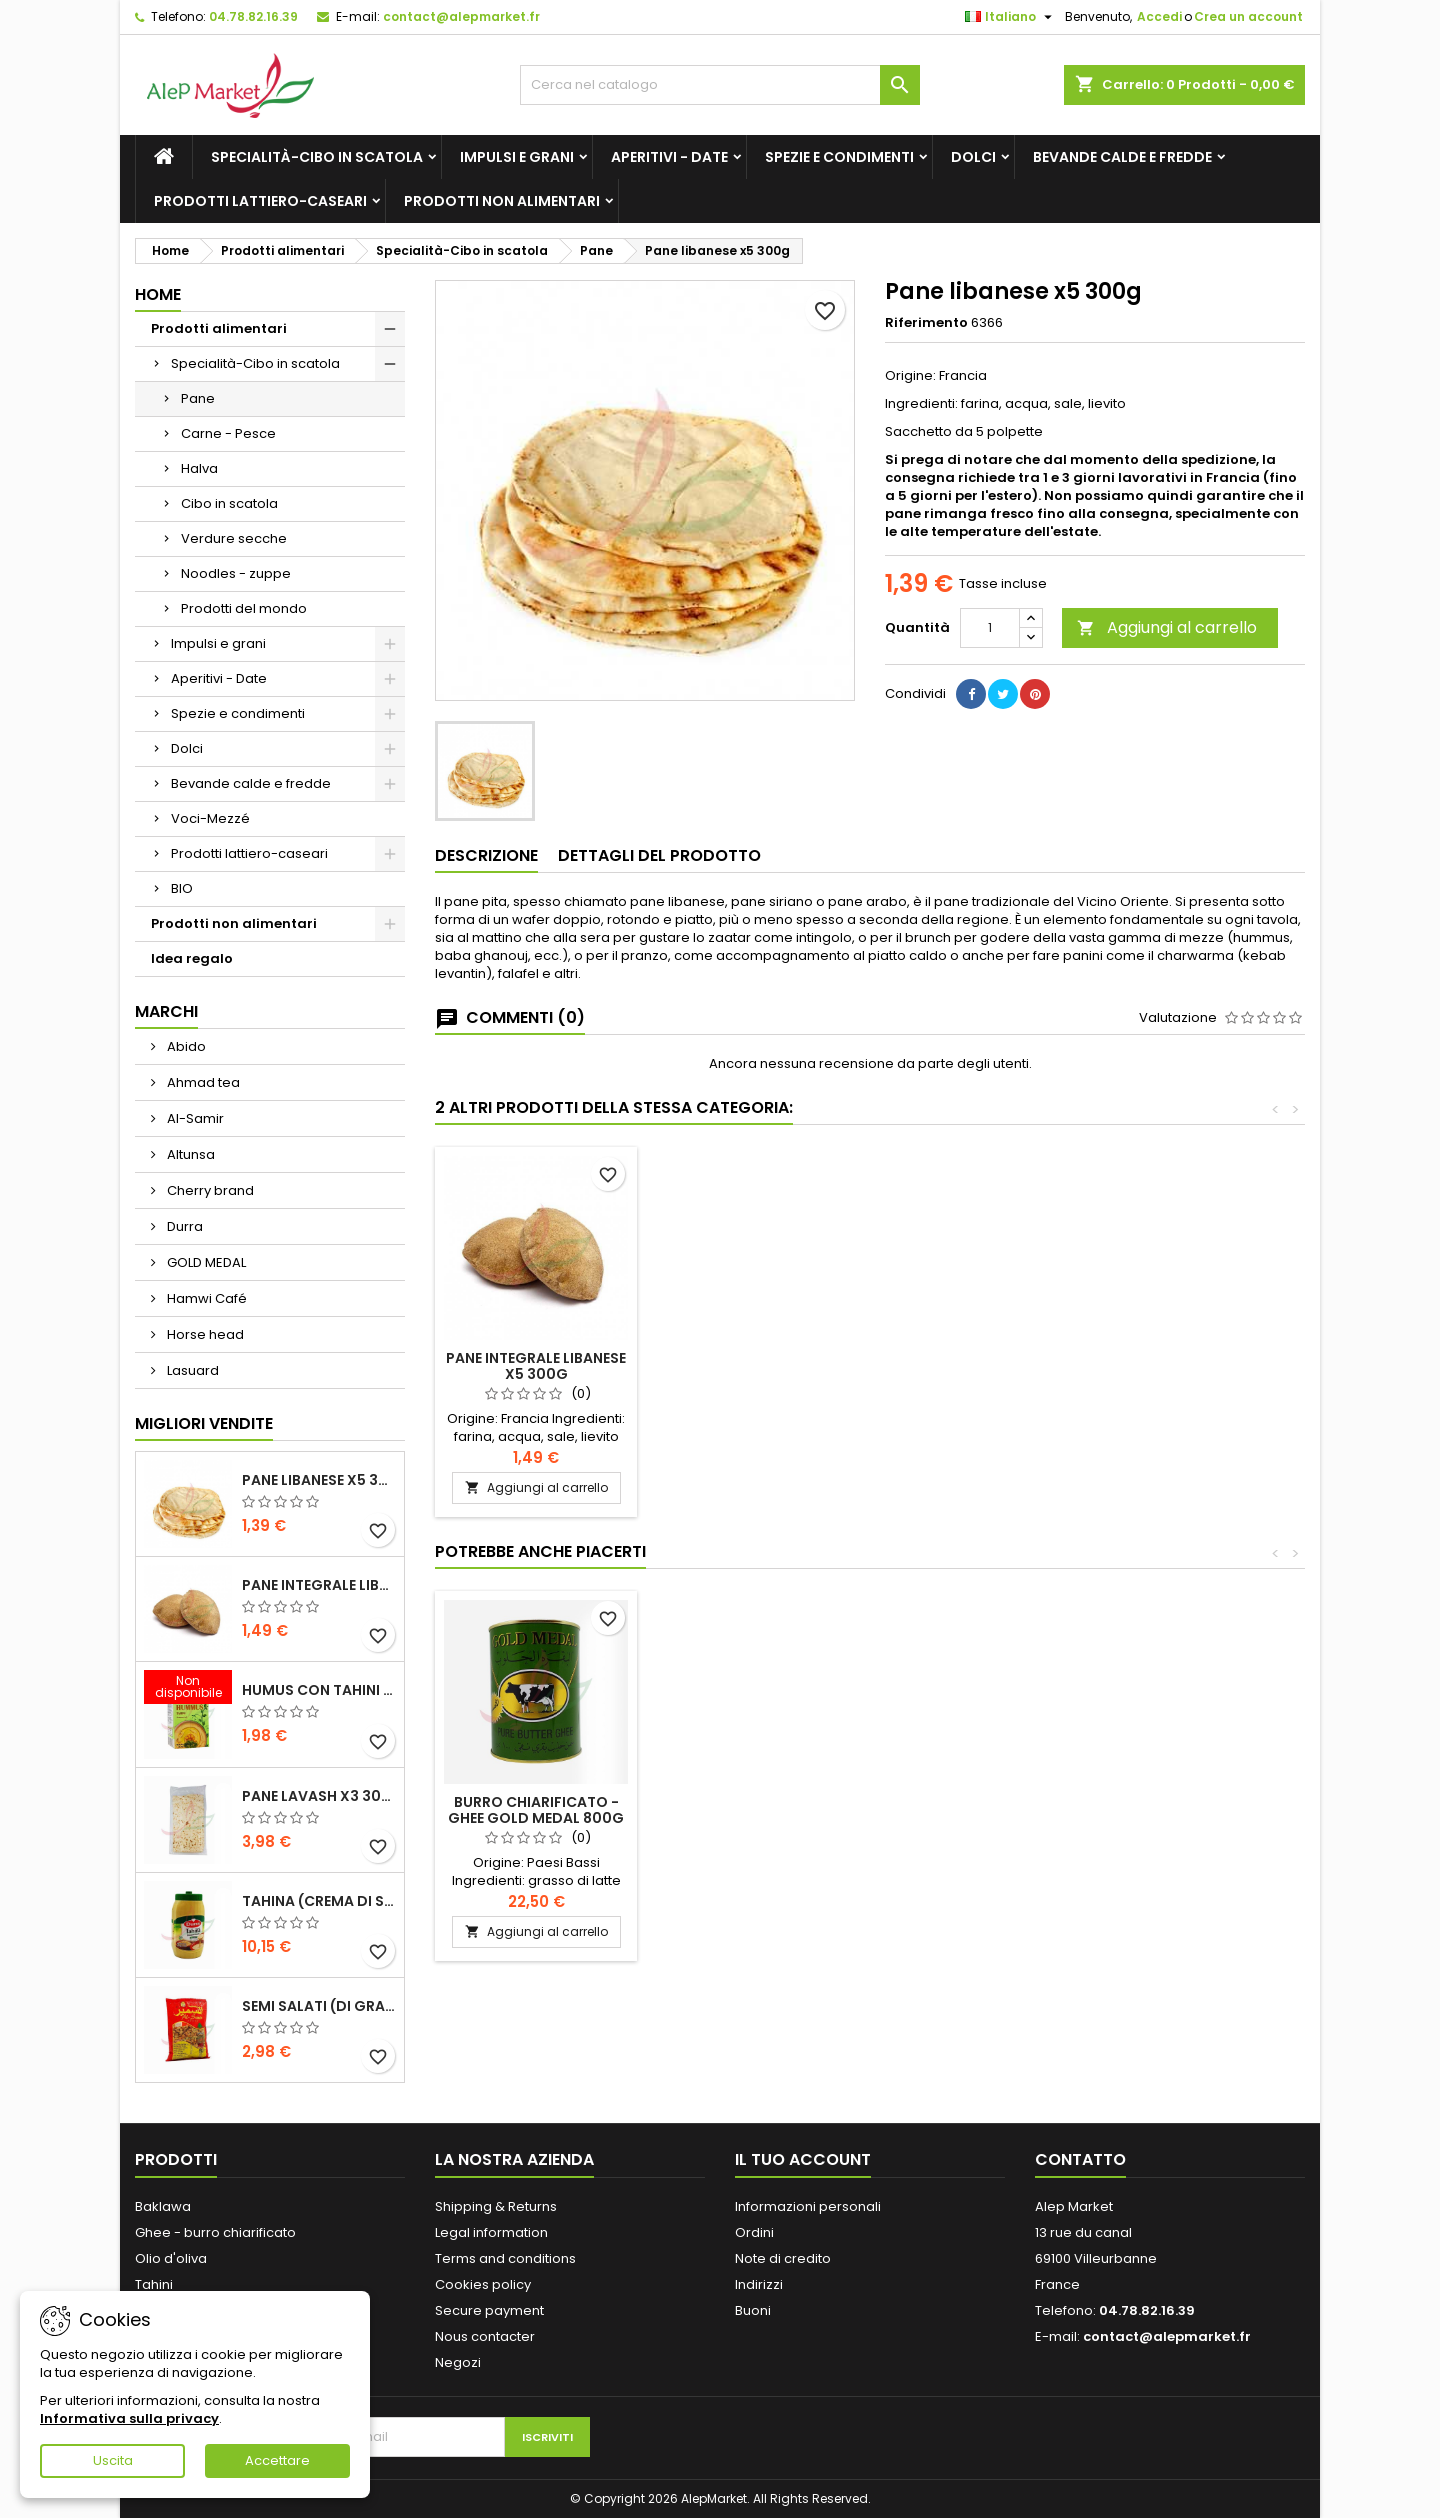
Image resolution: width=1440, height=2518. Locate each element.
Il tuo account (803, 2159)
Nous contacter (485, 2336)
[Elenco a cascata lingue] (1011, 17)
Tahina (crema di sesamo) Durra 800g (319, 1901)
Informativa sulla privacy (129, 2418)
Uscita (113, 2460)
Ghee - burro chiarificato (215, 2232)
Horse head (204, 1334)
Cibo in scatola (229, 503)
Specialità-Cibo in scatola (317, 157)
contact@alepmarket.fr (461, 16)
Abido (185, 1046)
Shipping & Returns (496, 2206)
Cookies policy (483, 2284)
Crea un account (1248, 16)
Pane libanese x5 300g (319, 1480)
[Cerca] (720, 85)
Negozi (458, 2362)
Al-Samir (194, 1118)
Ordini (754, 2232)
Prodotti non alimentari (502, 201)
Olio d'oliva (171, 2258)
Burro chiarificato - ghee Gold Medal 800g (1202, 1810)
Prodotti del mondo (244, 608)
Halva (199, 468)
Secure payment (489, 2310)
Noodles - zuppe (236, 573)
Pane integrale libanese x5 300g (319, 1585)
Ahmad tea (202, 1082)
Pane (198, 398)
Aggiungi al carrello (1167, 627)
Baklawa (163, 2206)
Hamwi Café (205, 1298)
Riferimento (926, 323)
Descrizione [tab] (486, 855)
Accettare (277, 2460)
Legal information (491, 2232)
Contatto (1080, 2159)
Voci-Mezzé (210, 818)
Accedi (1159, 16)
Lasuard (191, 1370)
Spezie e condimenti (839, 157)
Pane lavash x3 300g (319, 1796)
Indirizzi (759, 2284)
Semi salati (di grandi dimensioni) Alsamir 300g (319, 2006)
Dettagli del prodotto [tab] (659, 855)
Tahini (154, 2284)
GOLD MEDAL (205, 1262)
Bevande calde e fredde (1122, 157)
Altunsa (189, 1154)
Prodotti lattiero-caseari (260, 201)
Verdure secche (234, 538)
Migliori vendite (204, 1423)
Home (158, 294)
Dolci (973, 157)
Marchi (166, 1011)
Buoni (753, 2310)
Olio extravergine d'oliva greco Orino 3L (536, 1810)
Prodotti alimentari (219, 328)
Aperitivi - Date (669, 157)
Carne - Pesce (228, 433)
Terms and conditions (505, 2258)
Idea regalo (192, 958)
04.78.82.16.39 (253, 16)
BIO (182, 888)
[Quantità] (990, 628)
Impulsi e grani (517, 157)
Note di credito (783, 2258)
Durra (183, 1226)
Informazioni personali (808, 2206)
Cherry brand (209, 1190)
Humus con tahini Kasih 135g (319, 1690)
